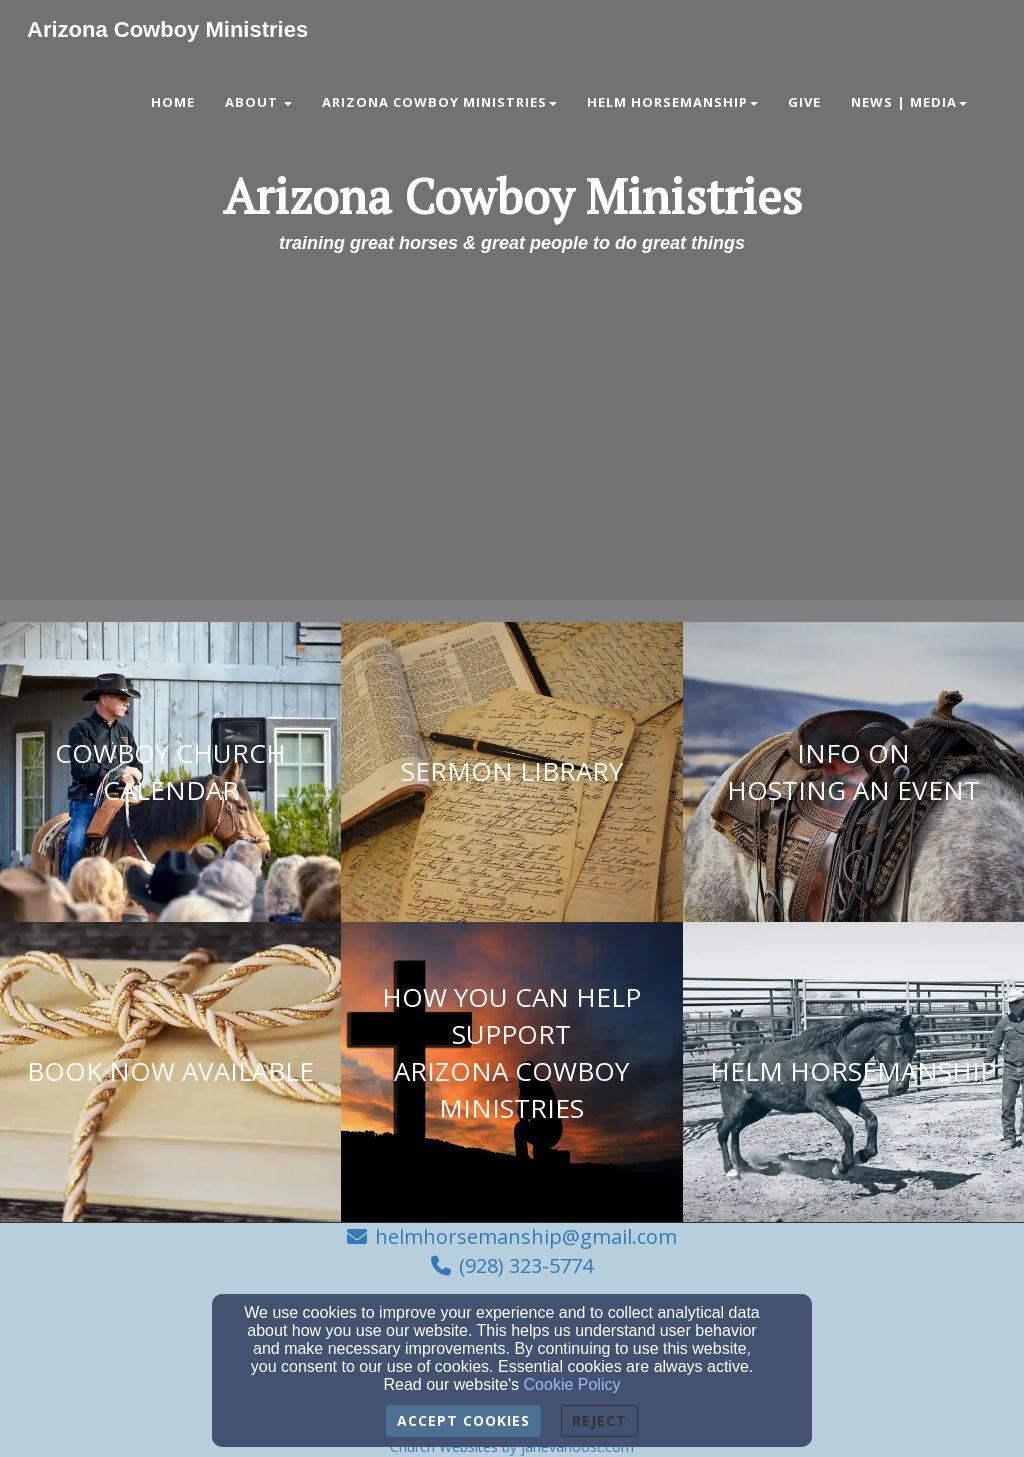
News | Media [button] (909, 102)
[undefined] (170, 772)
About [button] (258, 102)
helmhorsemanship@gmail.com (526, 1236)
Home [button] (173, 102)
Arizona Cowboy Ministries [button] (439, 102)
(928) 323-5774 (526, 1265)
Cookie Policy (572, 1384)
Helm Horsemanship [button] (672, 102)
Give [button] (804, 102)
